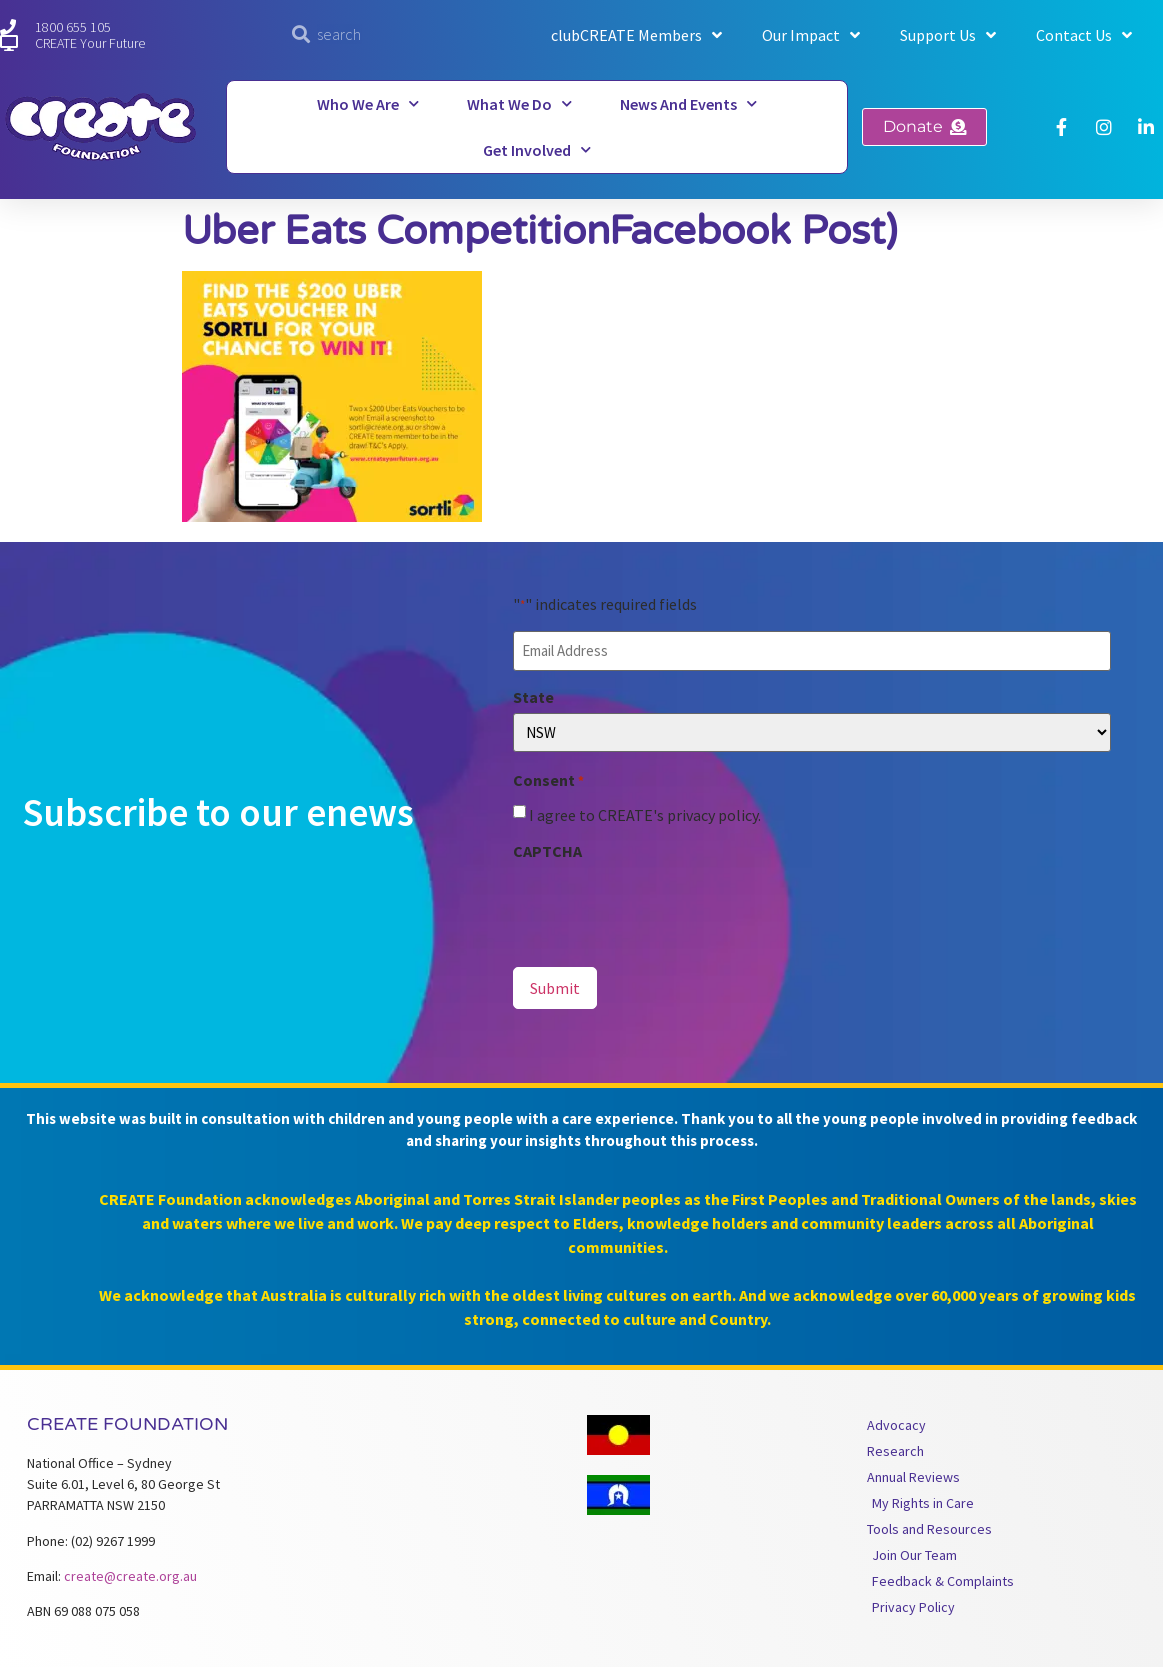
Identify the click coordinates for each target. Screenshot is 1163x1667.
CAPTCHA (547, 851)
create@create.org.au (130, 1576)
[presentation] (665, 906)
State (533, 697)
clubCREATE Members (636, 35)
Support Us (948, 35)
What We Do (519, 103)
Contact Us (1084, 35)
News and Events (688, 103)
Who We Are (368, 103)
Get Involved (537, 149)
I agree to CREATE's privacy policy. (645, 815)
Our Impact (811, 35)
